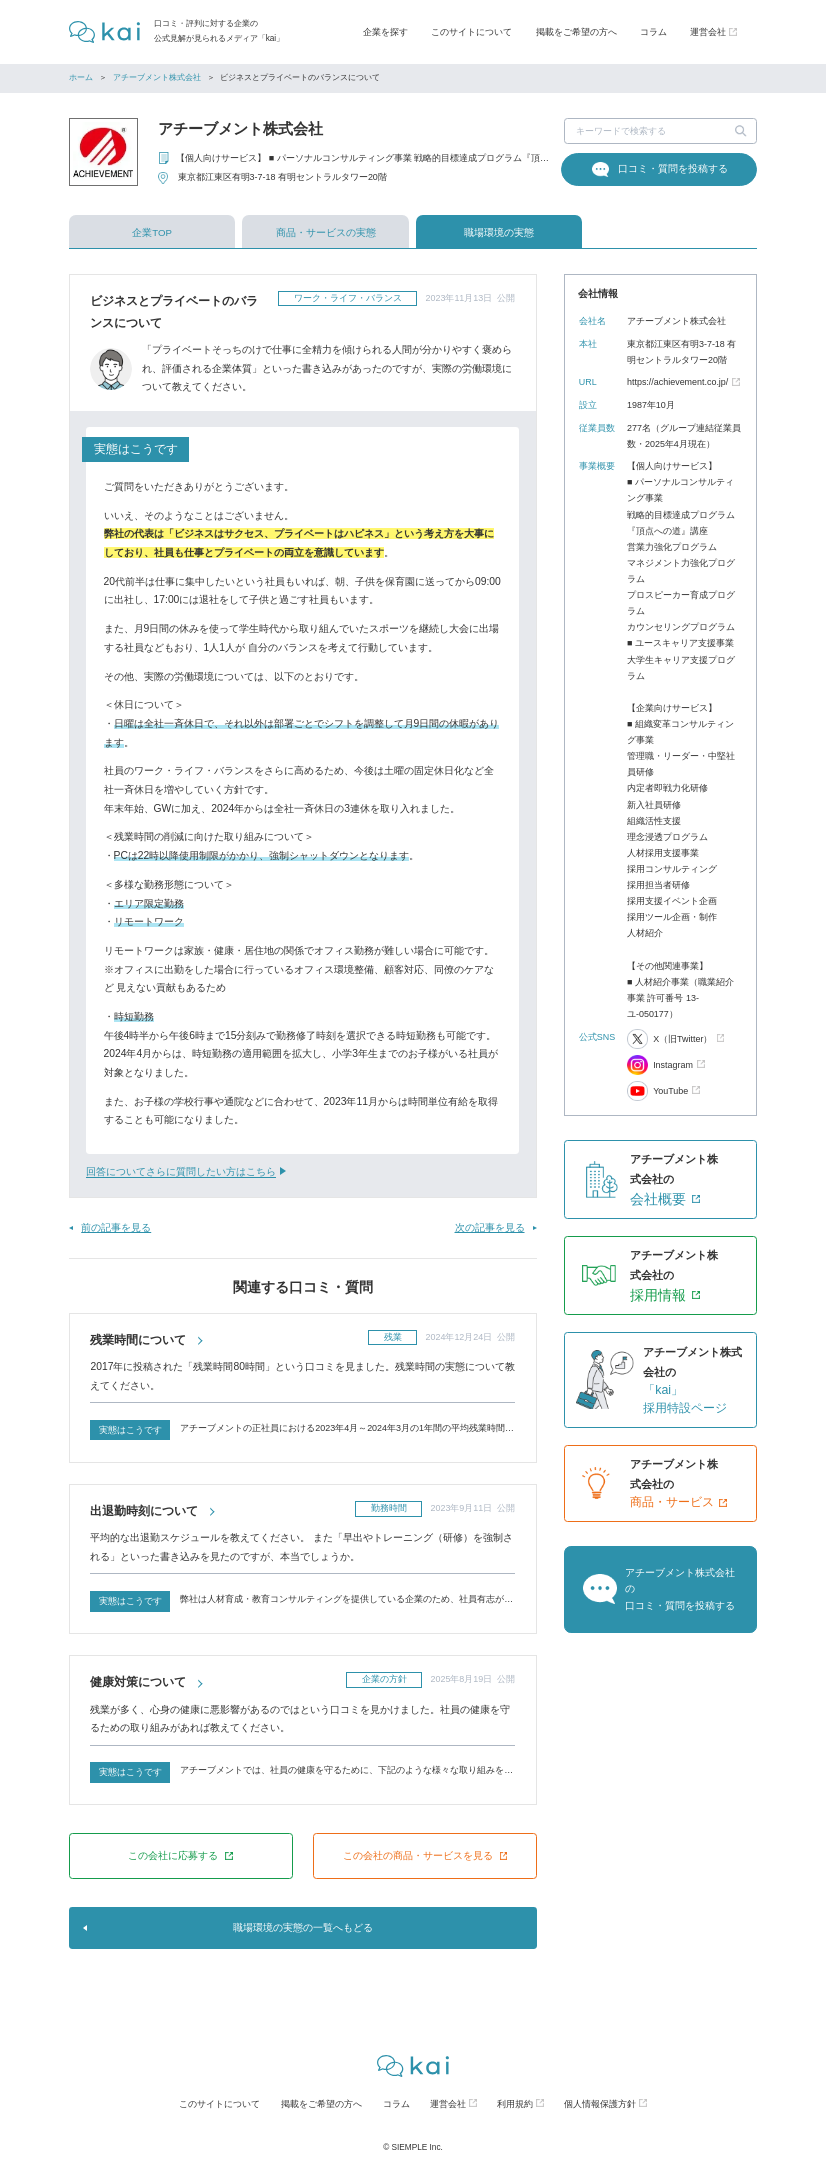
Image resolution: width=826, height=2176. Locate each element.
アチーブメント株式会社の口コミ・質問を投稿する (680, 1589)
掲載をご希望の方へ (576, 32)
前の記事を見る (116, 1227)
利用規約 (515, 2104)
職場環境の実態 (499, 232)
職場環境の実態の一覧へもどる (303, 1927)
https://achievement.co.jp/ (677, 382)
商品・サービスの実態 (326, 232)
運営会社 (448, 2104)
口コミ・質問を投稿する (673, 168)
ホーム (81, 77)
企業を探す (385, 32)
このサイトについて (471, 32)
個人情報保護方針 (600, 2104)
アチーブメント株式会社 (157, 77)
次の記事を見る (490, 1227)
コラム (653, 32)
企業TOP (152, 232)
